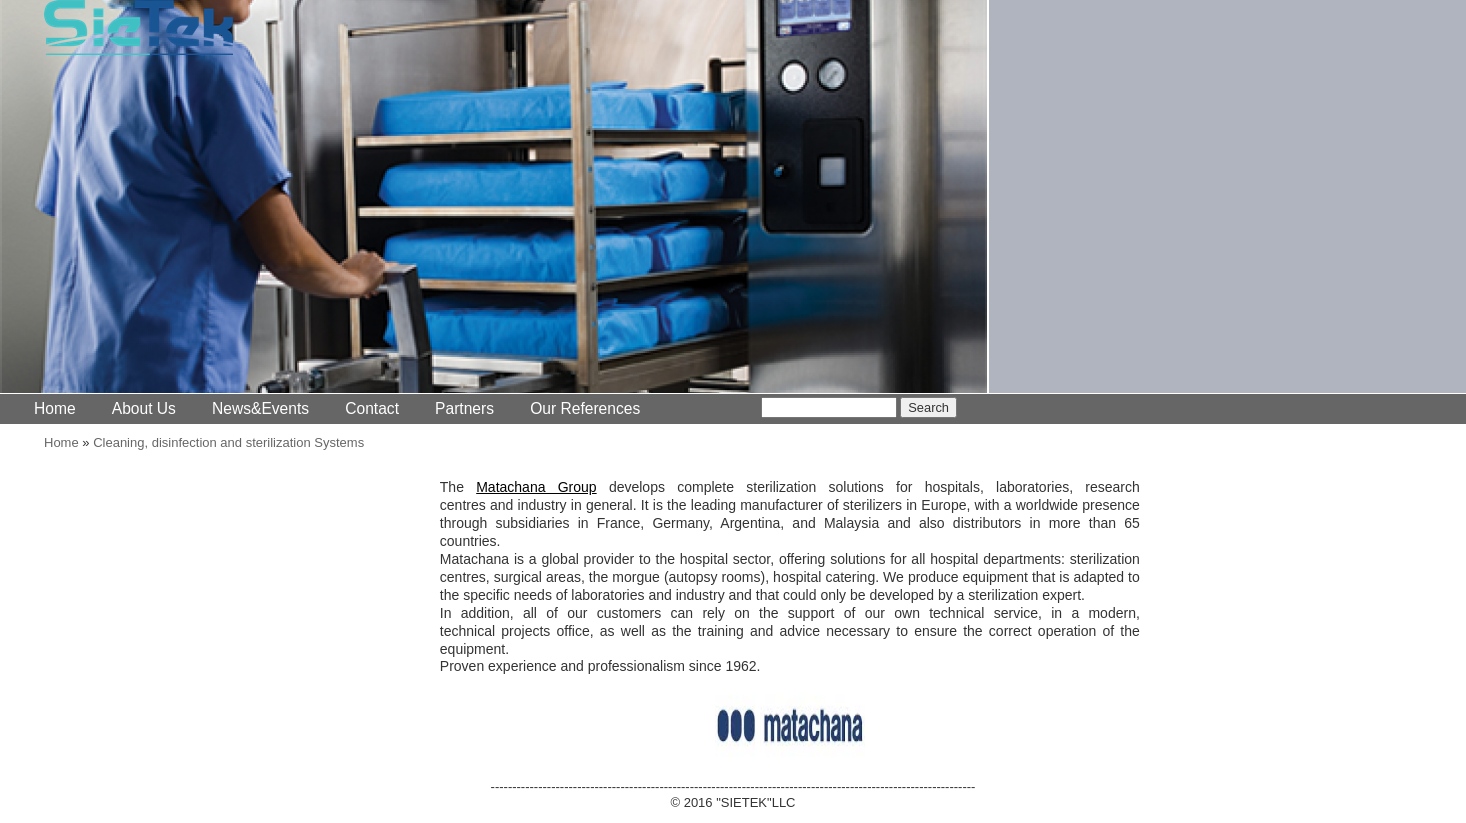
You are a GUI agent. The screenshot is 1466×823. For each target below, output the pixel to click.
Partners (464, 408)
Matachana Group (536, 487)
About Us (144, 408)
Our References (585, 408)
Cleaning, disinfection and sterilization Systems (228, 442)
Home (55, 408)
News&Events (260, 408)
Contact (372, 408)
